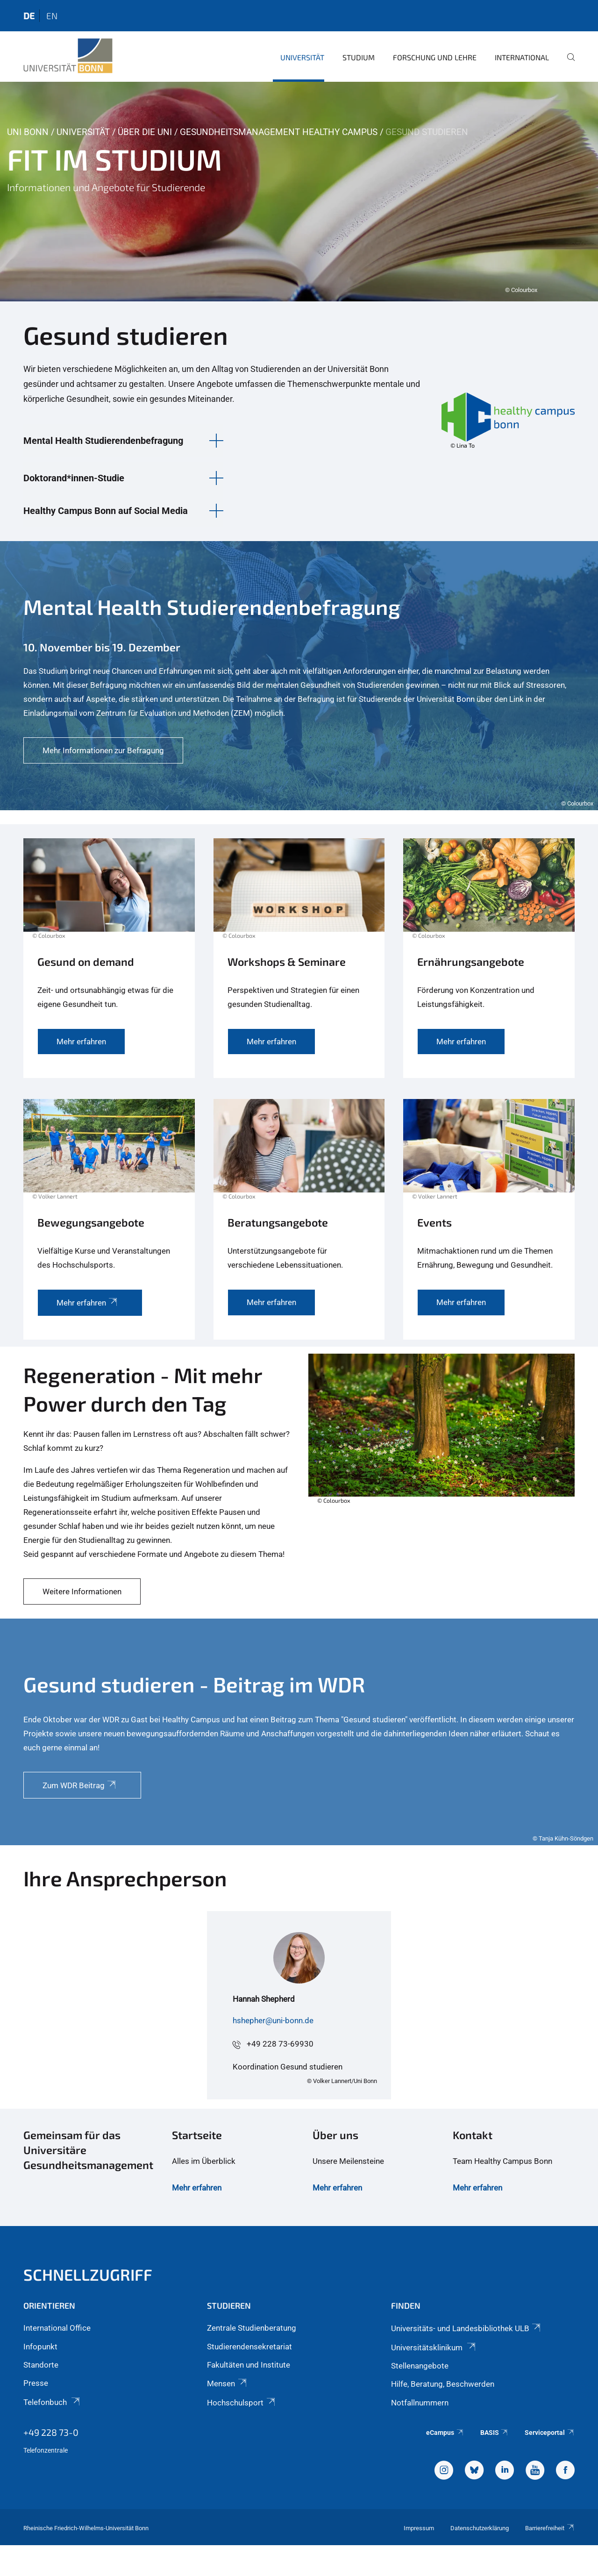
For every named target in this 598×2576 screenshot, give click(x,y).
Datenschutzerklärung (479, 2528)
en (51, 15)
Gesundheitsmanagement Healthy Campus (278, 132)
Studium (358, 57)
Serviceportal (550, 2432)
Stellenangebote (419, 2365)
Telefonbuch (52, 2402)
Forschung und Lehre (435, 57)
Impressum (419, 2528)
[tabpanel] (299, 191)
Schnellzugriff (87, 2274)
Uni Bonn (28, 132)
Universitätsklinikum (434, 2347)
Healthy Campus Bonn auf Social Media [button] (105, 510)
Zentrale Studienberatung (251, 2328)
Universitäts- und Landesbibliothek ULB (466, 2328)
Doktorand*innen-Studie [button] (73, 478)
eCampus (445, 2432)
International (522, 57)
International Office (57, 2328)
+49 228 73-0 (50, 2432)
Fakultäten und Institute (248, 2364)
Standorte (40, 2364)
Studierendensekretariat (249, 2346)
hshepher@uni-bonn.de (273, 2020)
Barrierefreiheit (550, 2528)
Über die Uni (145, 132)
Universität (302, 57)
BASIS (494, 2432)
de (29, 15)
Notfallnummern (419, 2402)
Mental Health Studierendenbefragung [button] (103, 440)
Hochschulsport (241, 2402)
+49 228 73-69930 (280, 2043)
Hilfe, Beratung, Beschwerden (442, 2384)
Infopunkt (40, 2346)
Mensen (227, 2383)
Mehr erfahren (196, 2187)
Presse (35, 2383)
